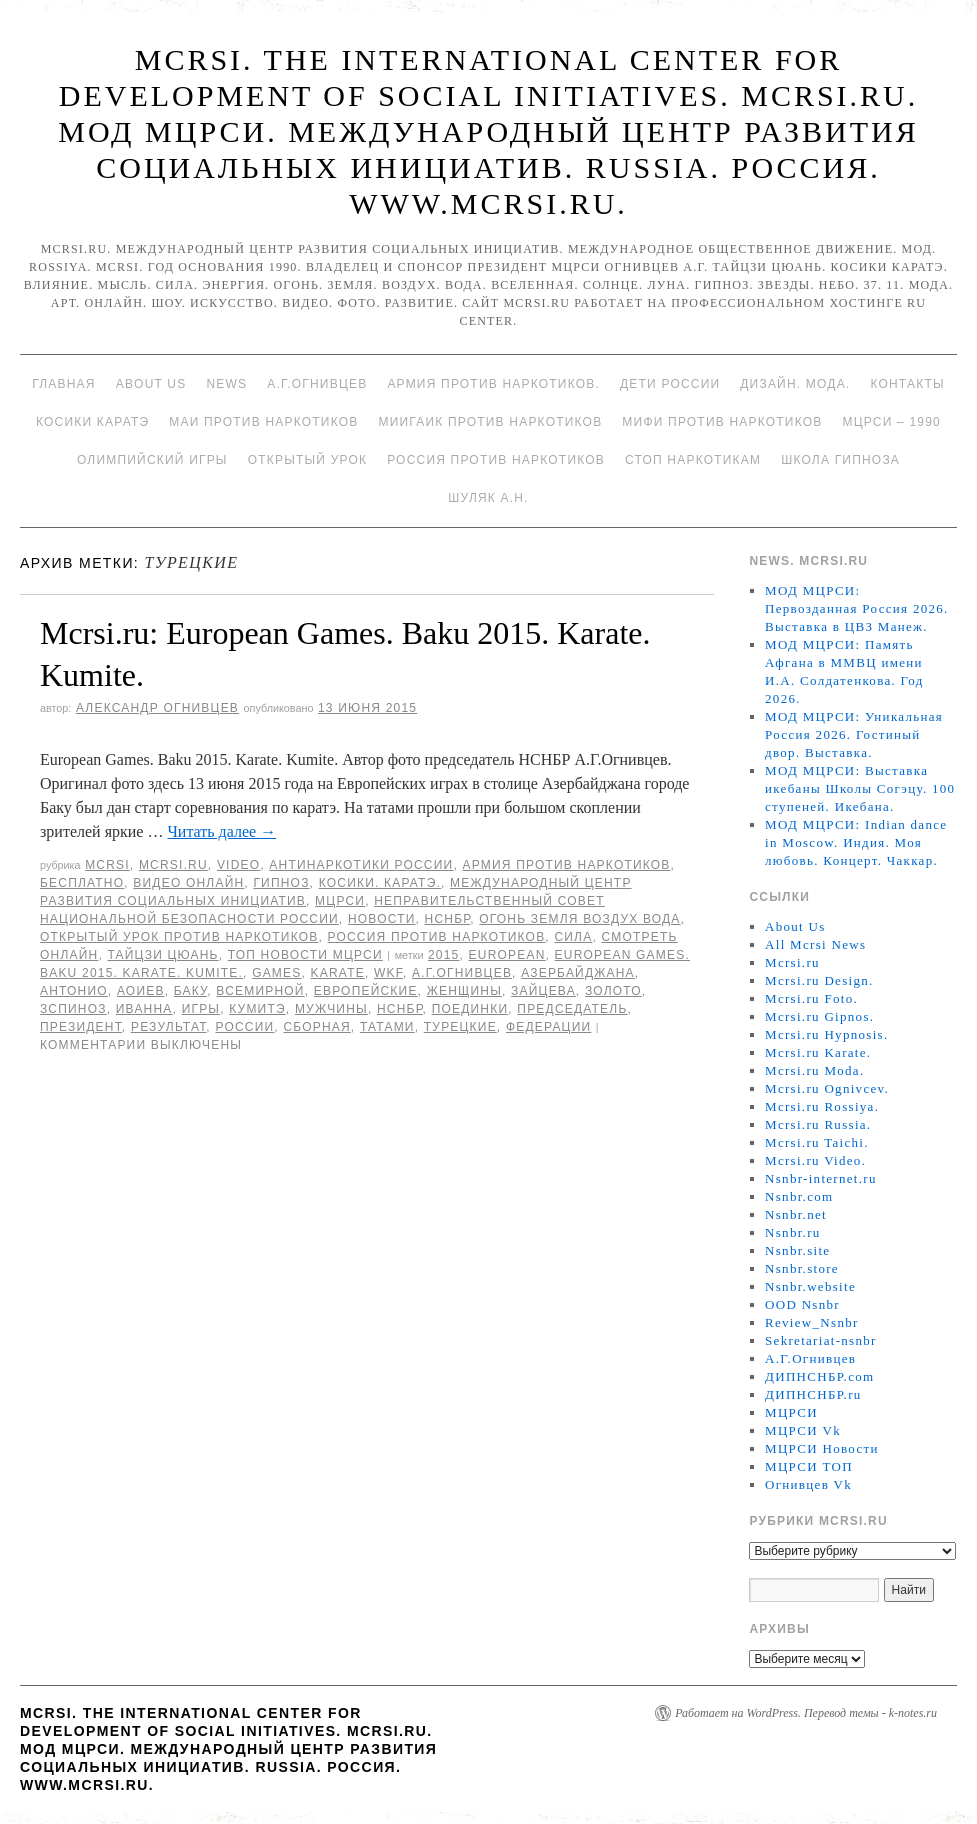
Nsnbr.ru (793, 1232)
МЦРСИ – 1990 (891, 422)
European (507, 955)
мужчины (331, 1009)
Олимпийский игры (152, 460)
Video (238, 865)
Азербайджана (578, 973)
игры (201, 1009)
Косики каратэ (92, 422)
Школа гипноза (840, 460)
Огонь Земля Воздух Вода (579, 919)
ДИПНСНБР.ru (813, 1394)
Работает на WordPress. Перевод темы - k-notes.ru (806, 1713)
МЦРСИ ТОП (809, 1466)
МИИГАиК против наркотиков (490, 422)
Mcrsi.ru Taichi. (817, 1142)
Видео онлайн (188, 883)
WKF (388, 973)
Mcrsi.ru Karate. (818, 1052)
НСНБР (448, 919)
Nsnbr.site (797, 1250)
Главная (63, 384)
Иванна (144, 1009)
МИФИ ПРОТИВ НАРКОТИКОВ (722, 422)
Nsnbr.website (810, 1286)
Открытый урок (307, 460)
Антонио (74, 991)
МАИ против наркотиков (263, 422)
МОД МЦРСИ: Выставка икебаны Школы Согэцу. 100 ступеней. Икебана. (860, 788)
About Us (151, 384)
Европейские (366, 991)
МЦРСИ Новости (822, 1448)
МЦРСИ (340, 901)
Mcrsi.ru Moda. (814, 1070)
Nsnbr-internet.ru (821, 1178)
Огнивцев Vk (808, 1484)
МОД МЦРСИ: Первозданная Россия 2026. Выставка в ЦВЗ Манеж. (857, 608)
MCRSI (107, 865)
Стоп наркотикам (693, 460)
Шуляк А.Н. (488, 498)
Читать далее (221, 831)
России (244, 1027)
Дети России (670, 384)
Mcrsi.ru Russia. (818, 1124)
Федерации (548, 1027)
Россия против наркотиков (496, 460)
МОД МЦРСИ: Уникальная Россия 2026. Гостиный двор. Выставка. (854, 734)
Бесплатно (82, 883)
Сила (573, 937)
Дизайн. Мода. (795, 384)
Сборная (316, 1027)
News (226, 384)
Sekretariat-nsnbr (821, 1340)
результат (168, 1027)
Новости (382, 919)
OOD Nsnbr (802, 1304)
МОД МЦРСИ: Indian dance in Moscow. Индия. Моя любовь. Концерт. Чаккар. (856, 842)
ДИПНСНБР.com (819, 1376)
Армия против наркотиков (566, 865)
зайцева (543, 991)
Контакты (907, 384)
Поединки (470, 1009)
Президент (81, 1027)
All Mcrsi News (815, 944)
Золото (613, 991)
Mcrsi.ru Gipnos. (819, 1016)
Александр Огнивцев (157, 708)
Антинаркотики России (361, 865)
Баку (191, 991)
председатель (572, 1009)
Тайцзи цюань (162, 955)
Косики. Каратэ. (380, 883)
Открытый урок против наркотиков (179, 937)
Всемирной (260, 991)
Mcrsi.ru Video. (815, 1160)
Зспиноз (73, 1009)
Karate (338, 973)
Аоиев (141, 991)
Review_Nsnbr (812, 1322)
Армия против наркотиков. (493, 384)
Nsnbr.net (796, 1214)
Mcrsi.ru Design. (819, 980)
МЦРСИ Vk (803, 1430)
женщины (464, 991)
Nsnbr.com (799, 1196)
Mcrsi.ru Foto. (811, 998)
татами (387, 1027)
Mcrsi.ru (173, 865)
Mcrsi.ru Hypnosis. (826, 1034)
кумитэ (257, 1009)
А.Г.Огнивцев (317, 384)
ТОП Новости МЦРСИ (305, 955)
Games (276, 973)
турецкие (460, 1027)
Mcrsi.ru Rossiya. (822, 1106)
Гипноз (281, 883)
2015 (444, 955)
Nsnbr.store (802, 1268)
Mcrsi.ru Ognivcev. (827, 1088)
